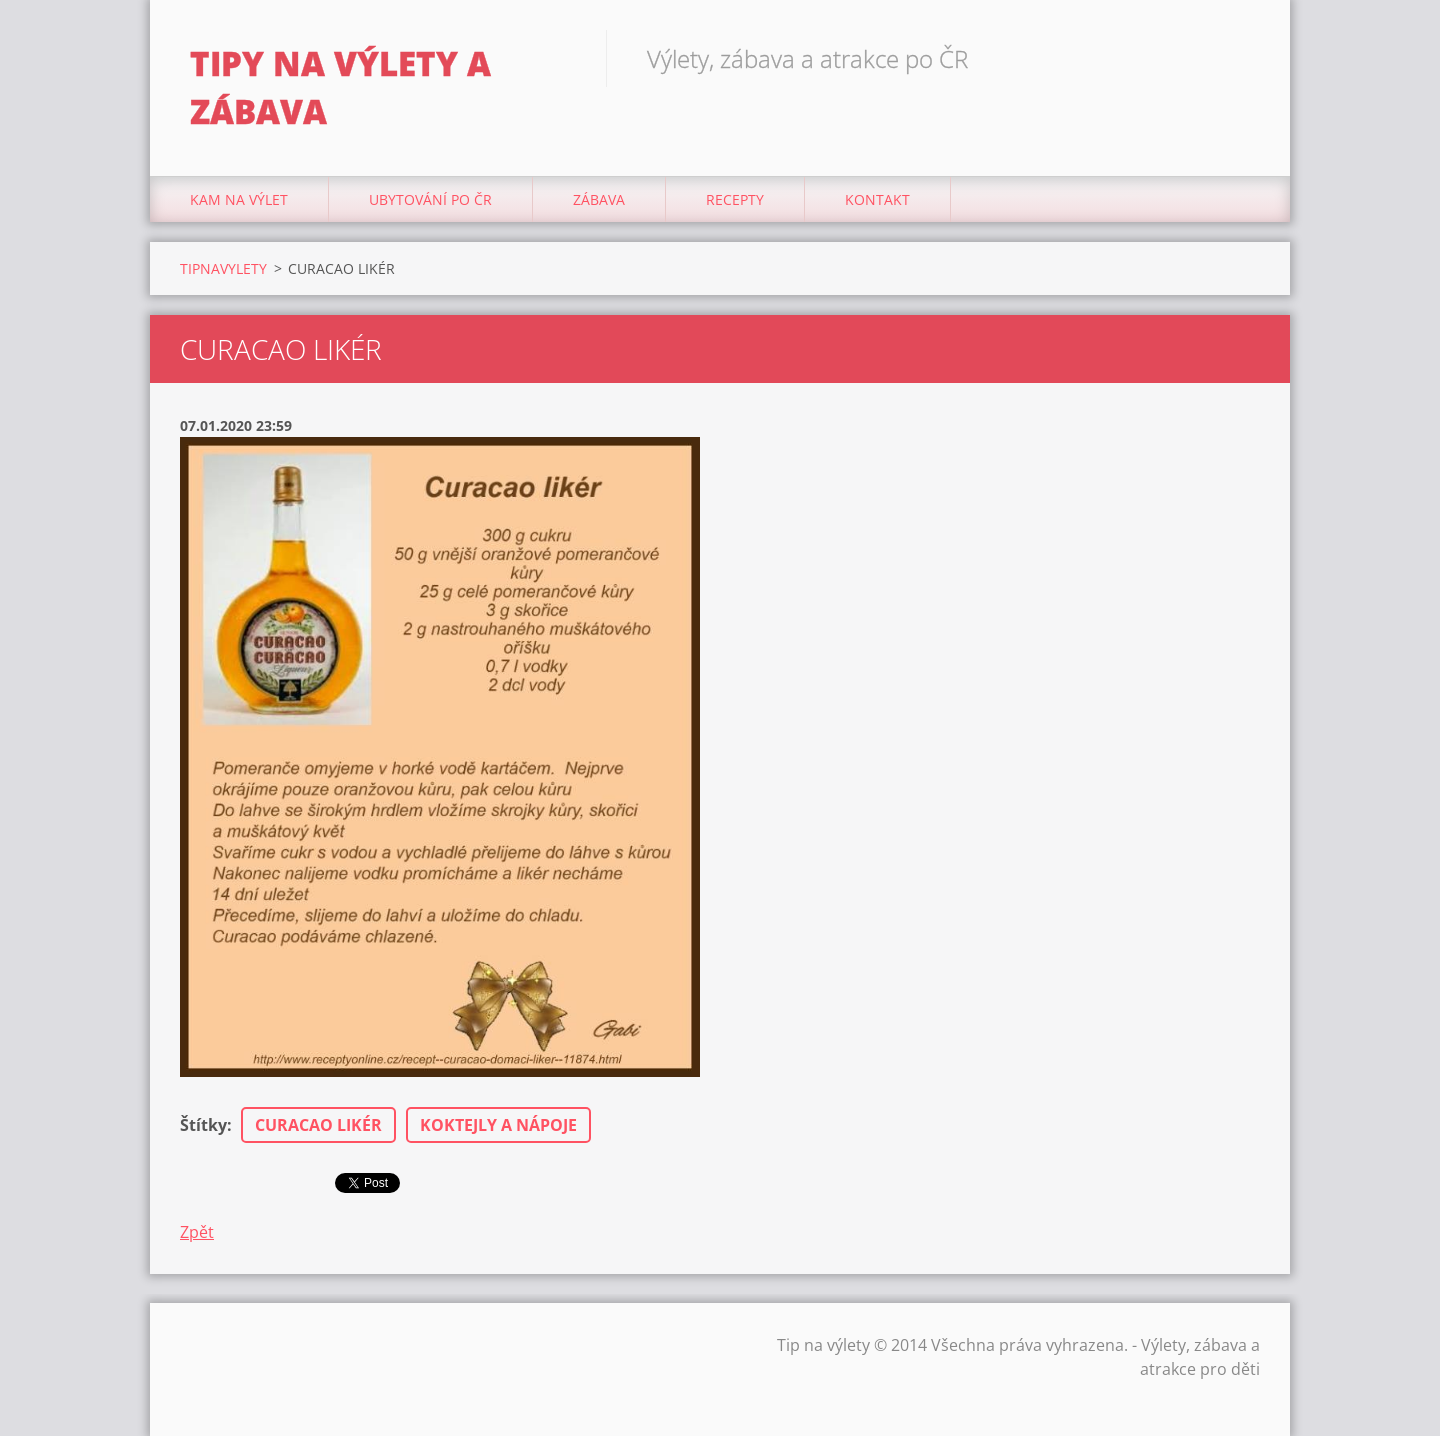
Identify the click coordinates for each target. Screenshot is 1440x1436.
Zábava (599, 199)
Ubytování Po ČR (430, 199)
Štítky (203, 1125)
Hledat (1238, 58)
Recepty (735, 199)
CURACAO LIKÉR (318, 1125)
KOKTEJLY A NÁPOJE (498, 1125)
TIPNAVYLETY (223, 268)
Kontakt (877, 199)
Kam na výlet (239, 199)
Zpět (197, 1232)
